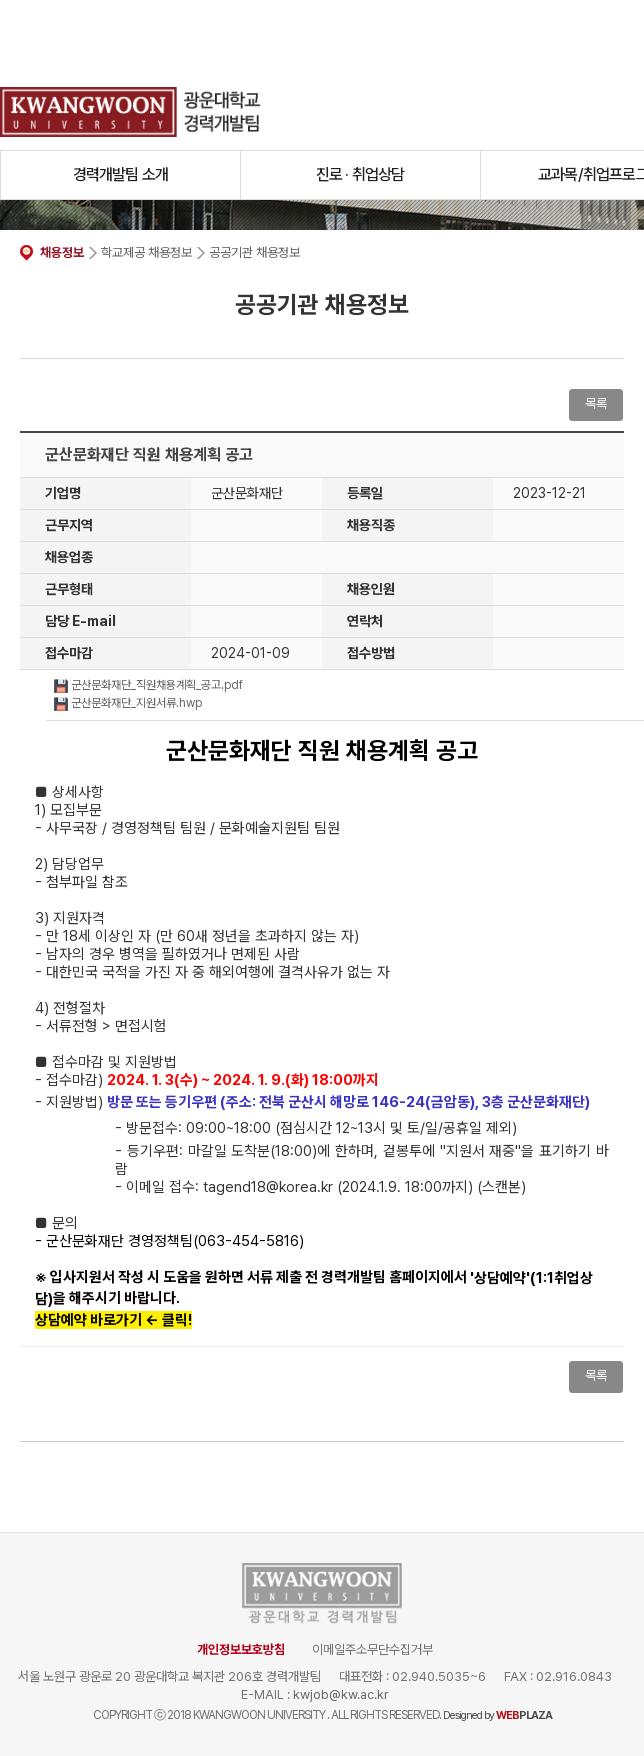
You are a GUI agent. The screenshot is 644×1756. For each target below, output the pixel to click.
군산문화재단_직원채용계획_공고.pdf (148, 685)
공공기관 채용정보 (254, 252)
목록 (596, 403)
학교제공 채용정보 (146, 252)
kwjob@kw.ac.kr (341, 1694)
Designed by (497, 1715)
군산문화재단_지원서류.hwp (128, 703)
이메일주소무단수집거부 (372, 1649)
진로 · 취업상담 (360, 174)
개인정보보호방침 (241, 1649)
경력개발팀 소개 (121, 174)
